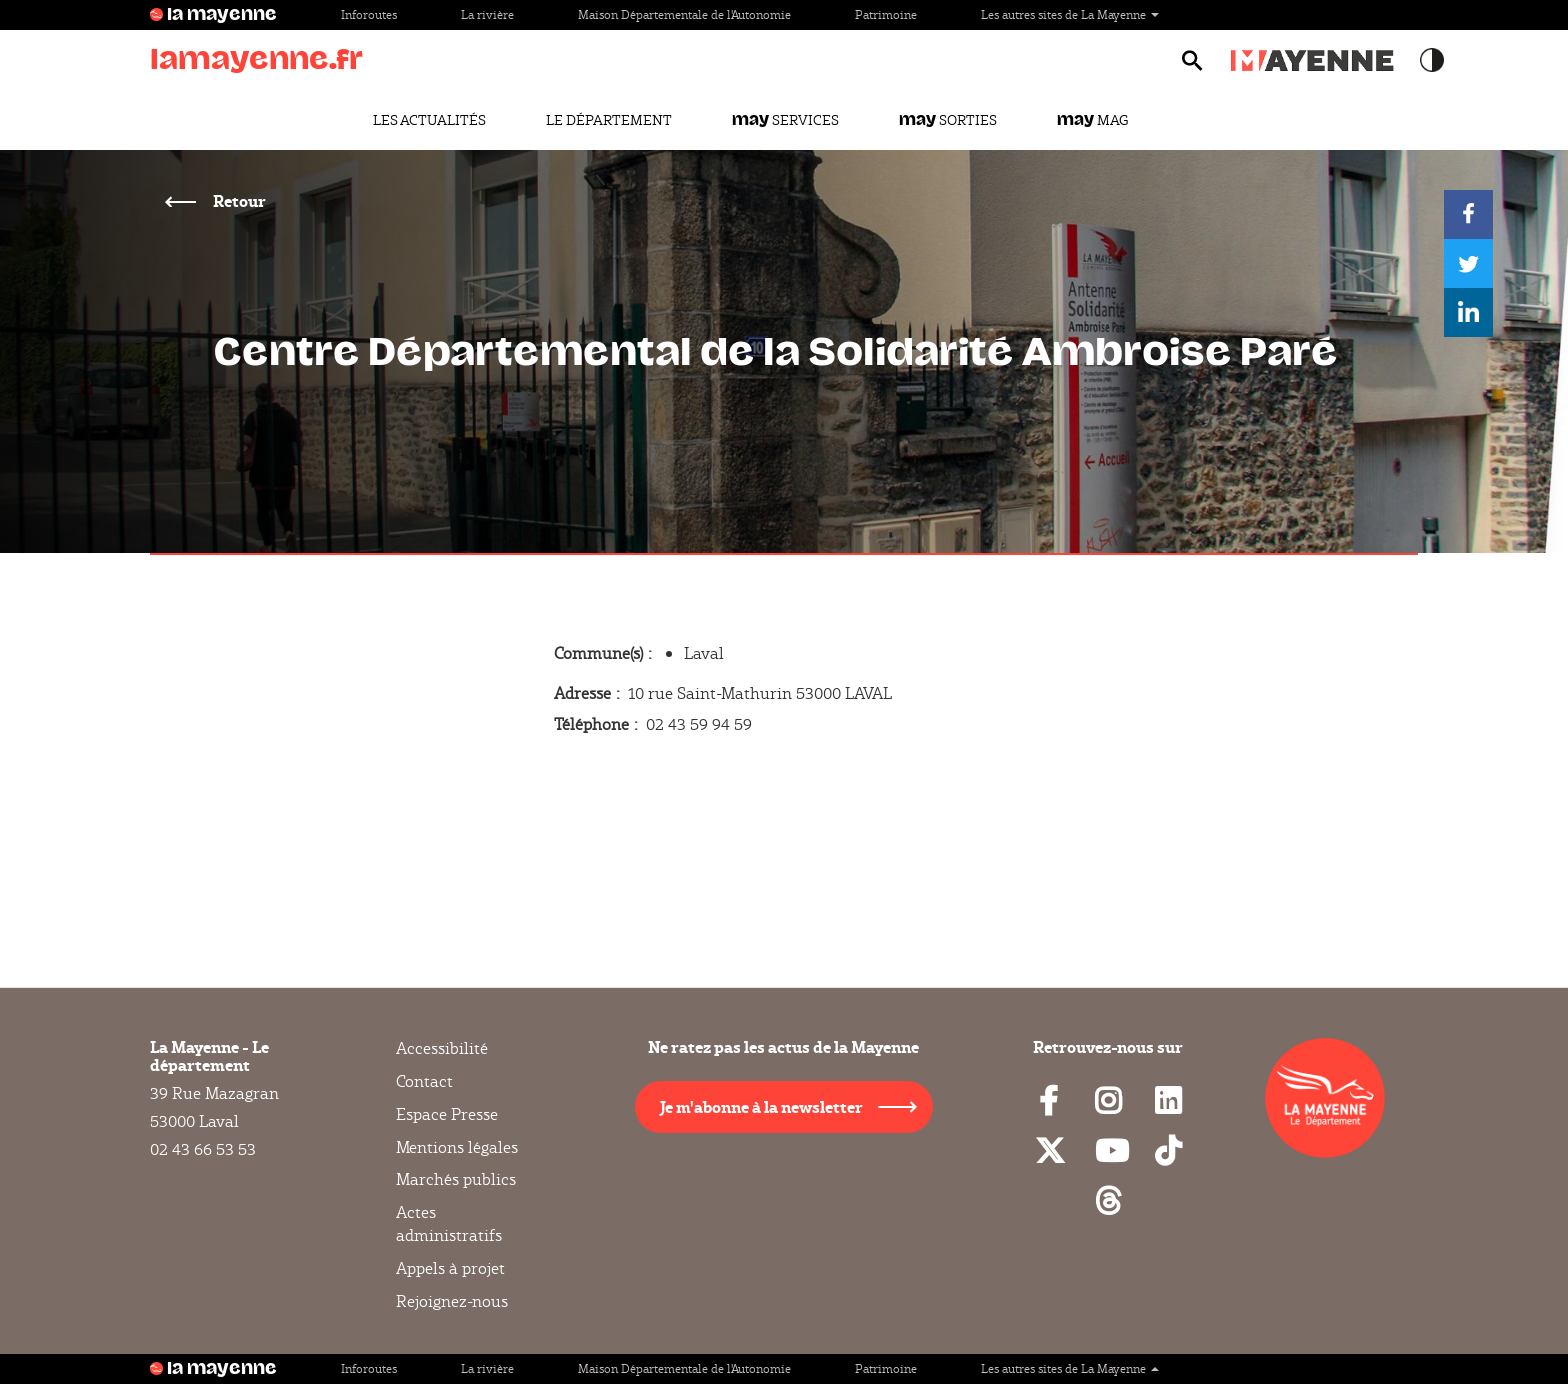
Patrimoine (886, 14)
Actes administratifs (449, 1224)
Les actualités (429, 120)
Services (785, 120)
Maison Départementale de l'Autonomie (684, 14)
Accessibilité (442, 1049)
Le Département (609, 120)
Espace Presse (447, 1114)
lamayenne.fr (256, 59)
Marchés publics (456, 1179)
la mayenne (222, 15)
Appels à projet (450, 1268)
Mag (1092, 120)
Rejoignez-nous (452, 1301)
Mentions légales (457, 1147)
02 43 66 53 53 (203, 1149)
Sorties (948, 120)
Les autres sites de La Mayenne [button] (1070, 14)
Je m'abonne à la (761, 1106)
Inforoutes (369, 14)
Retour (238, 200)
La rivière (487, 14)
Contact (424, 1081)
